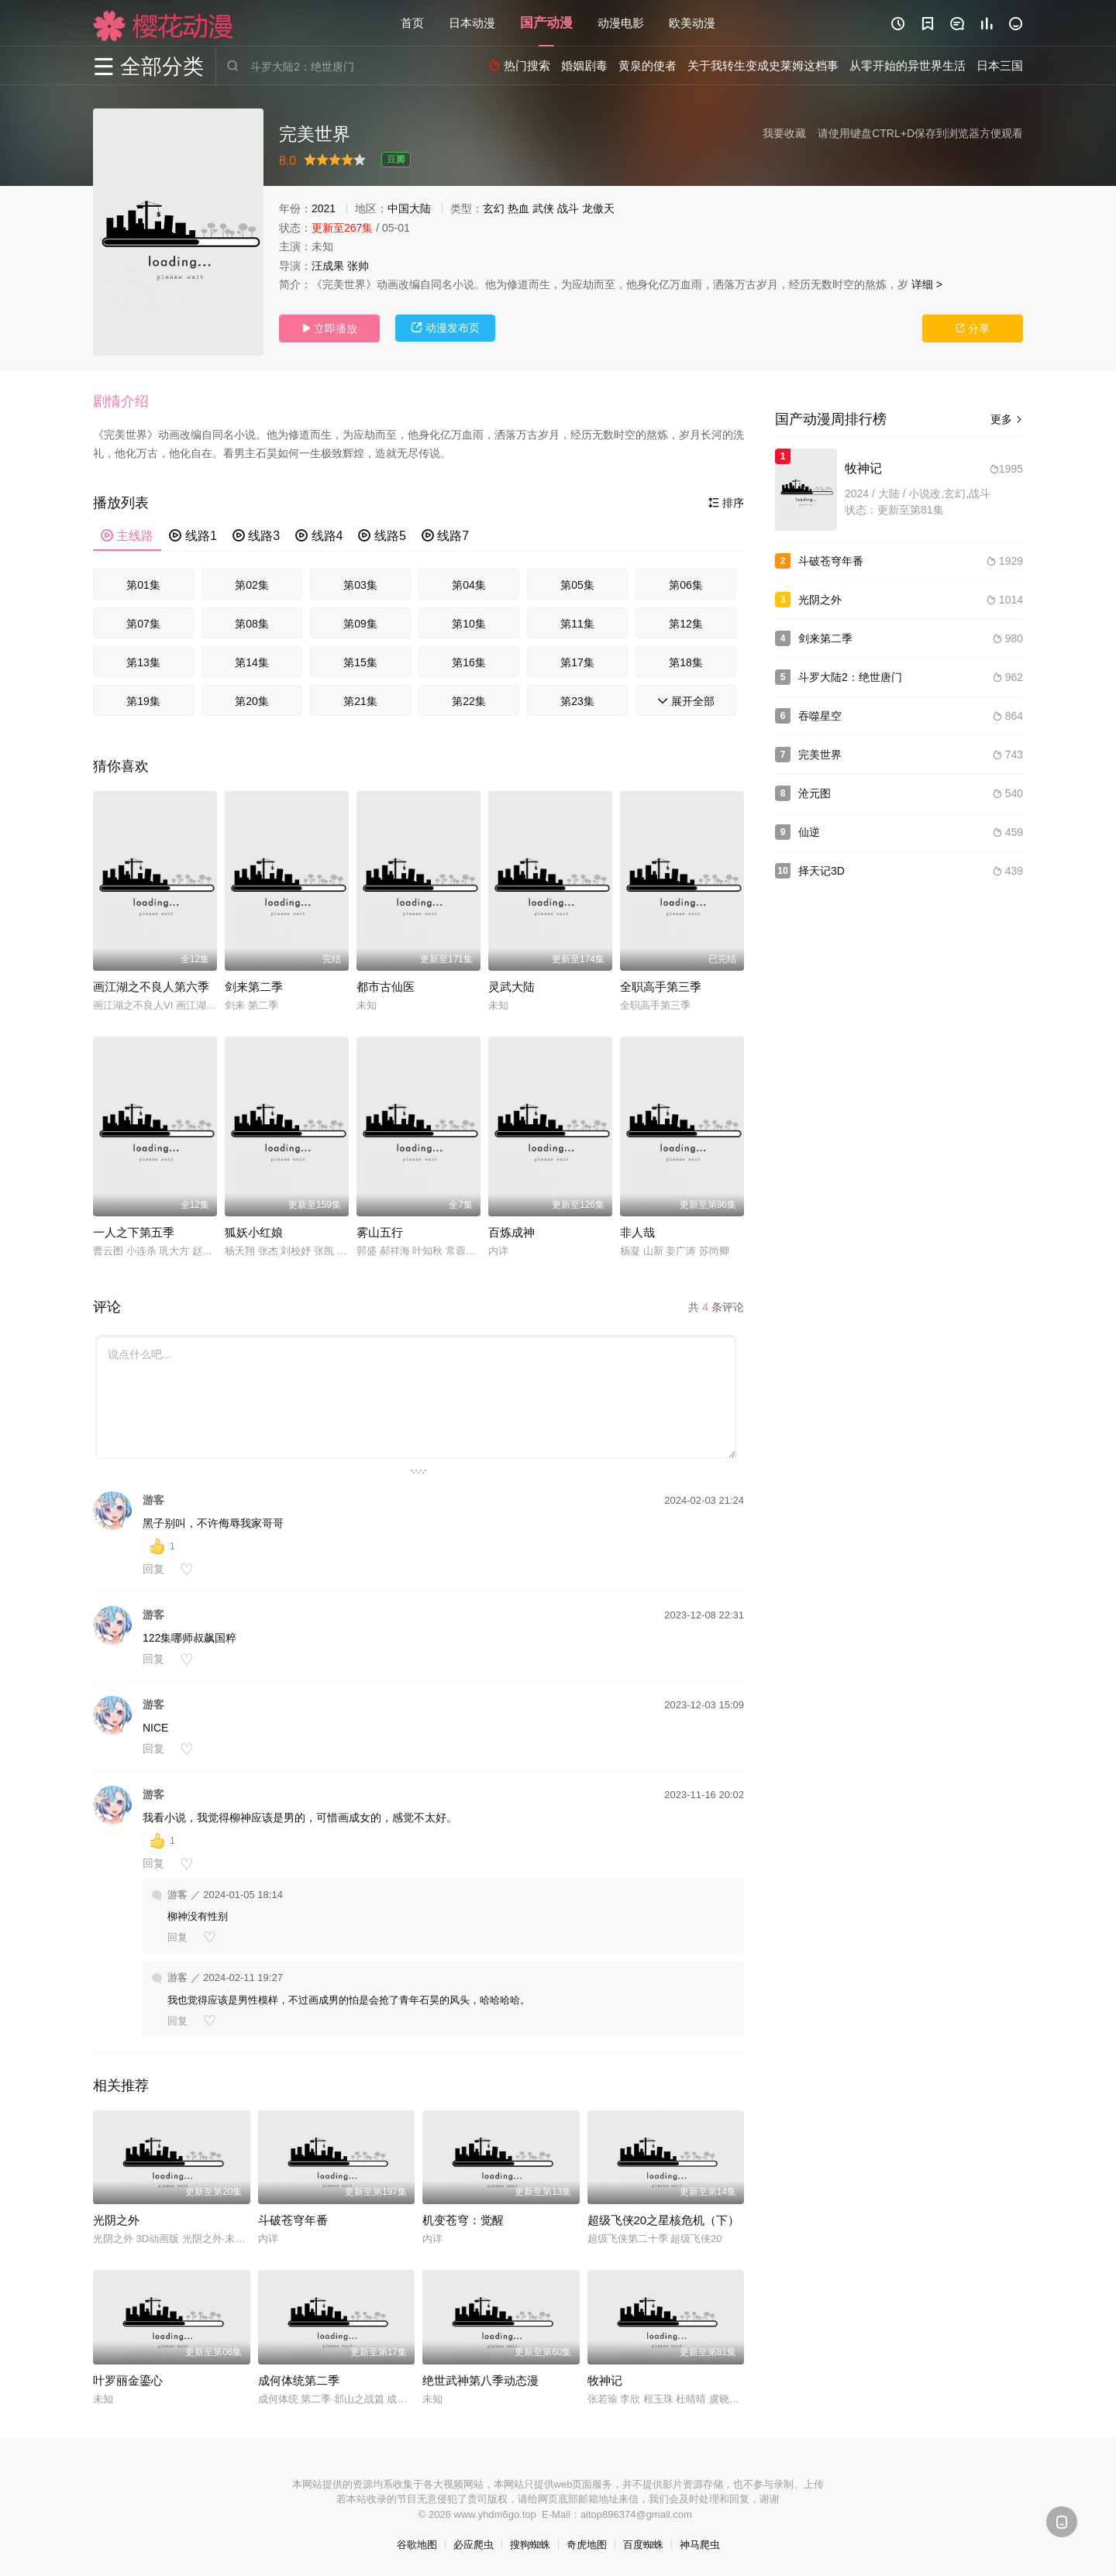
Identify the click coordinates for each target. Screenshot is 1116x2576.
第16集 (469, 662)
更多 (1006, 419)
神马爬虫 (700, 2544)
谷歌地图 (417, 2544)
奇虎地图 (587, 2544)
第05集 (577, 585)
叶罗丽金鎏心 (128, 2380)
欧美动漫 (692, 22)
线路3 (256, 535)
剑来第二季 (254, 986)
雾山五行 (379, 1232)
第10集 (469, 623)
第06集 (686, 585)
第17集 (577, 662)
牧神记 (604, 2380)
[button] (128, 402)
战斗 (568, 208)
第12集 (686, 623)
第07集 (143, 623)
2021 (324, 208)
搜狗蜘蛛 (530, 2544)
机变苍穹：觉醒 (463, 2220)
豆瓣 (396, 159)
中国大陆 (409, 208)
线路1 (192, 535)
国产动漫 (546, 22)
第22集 (469, 701)
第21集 (360, 701)
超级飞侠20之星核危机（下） (663, 2220)
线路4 (319, 535)
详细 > (926, 284)
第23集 (577, 701)
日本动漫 (472, 22)
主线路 (127, 535)
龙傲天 (598, 208)
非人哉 (637, 1232)
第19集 (143, 701)
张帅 (358, 266)
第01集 (143, 585)
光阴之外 (116, 2220)
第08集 (252, 623)
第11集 (577, 623)
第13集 (143, 662)
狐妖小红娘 (254, 1232)
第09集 (360, 623)
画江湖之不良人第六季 (151, 986)
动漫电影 (621, 22)
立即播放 (329, 328)
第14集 (252, 662)
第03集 (360, 585)
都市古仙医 (385, 986)
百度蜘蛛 (643, 2544)
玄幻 (494, 208)
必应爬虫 (473, 2544)
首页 (412, 22)
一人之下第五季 (133, 1232)
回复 (153, 1569)
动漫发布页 (446, 328)
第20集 (252, 701)
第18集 (686, 662)
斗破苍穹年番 (293, 2220)
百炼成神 (511, 1232)
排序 (726, 503)
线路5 (381, 535)
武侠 (543, 208)
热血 (518, 208)
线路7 (445, 535)
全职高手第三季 (660, 986)
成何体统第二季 (298, 2380)
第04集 (469, 585)
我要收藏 (784, 133)
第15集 (360, 662)
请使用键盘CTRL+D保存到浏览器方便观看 (920, 133)
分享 (973, 328)
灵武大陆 (511, 986)
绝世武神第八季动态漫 (480, 2380)
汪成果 (328, 266)
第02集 (252, 585)
